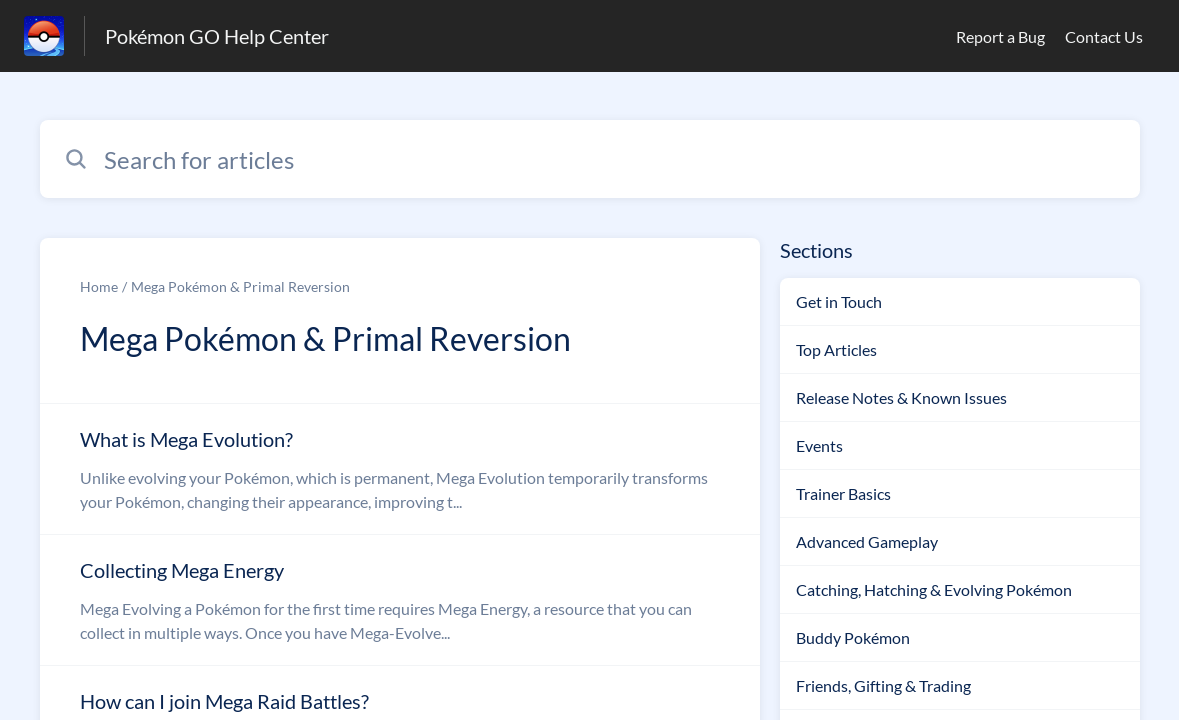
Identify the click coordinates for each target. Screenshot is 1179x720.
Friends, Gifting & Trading (883, 685)
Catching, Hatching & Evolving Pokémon (934, 589)
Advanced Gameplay (867, 541)
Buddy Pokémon (853, 637)
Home (99, 286)
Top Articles (836, 349)
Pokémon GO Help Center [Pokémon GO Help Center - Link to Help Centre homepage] (217, 36)
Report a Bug (1000, 36)
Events (819, 445)
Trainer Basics (843, 493)
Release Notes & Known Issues (901, 397)
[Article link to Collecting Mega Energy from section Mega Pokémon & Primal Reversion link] (400, 600)
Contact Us (1104, 36)
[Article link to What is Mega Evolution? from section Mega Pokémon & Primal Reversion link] (400, 469)
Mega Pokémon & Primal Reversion (240, 286)
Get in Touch (839, 301)
